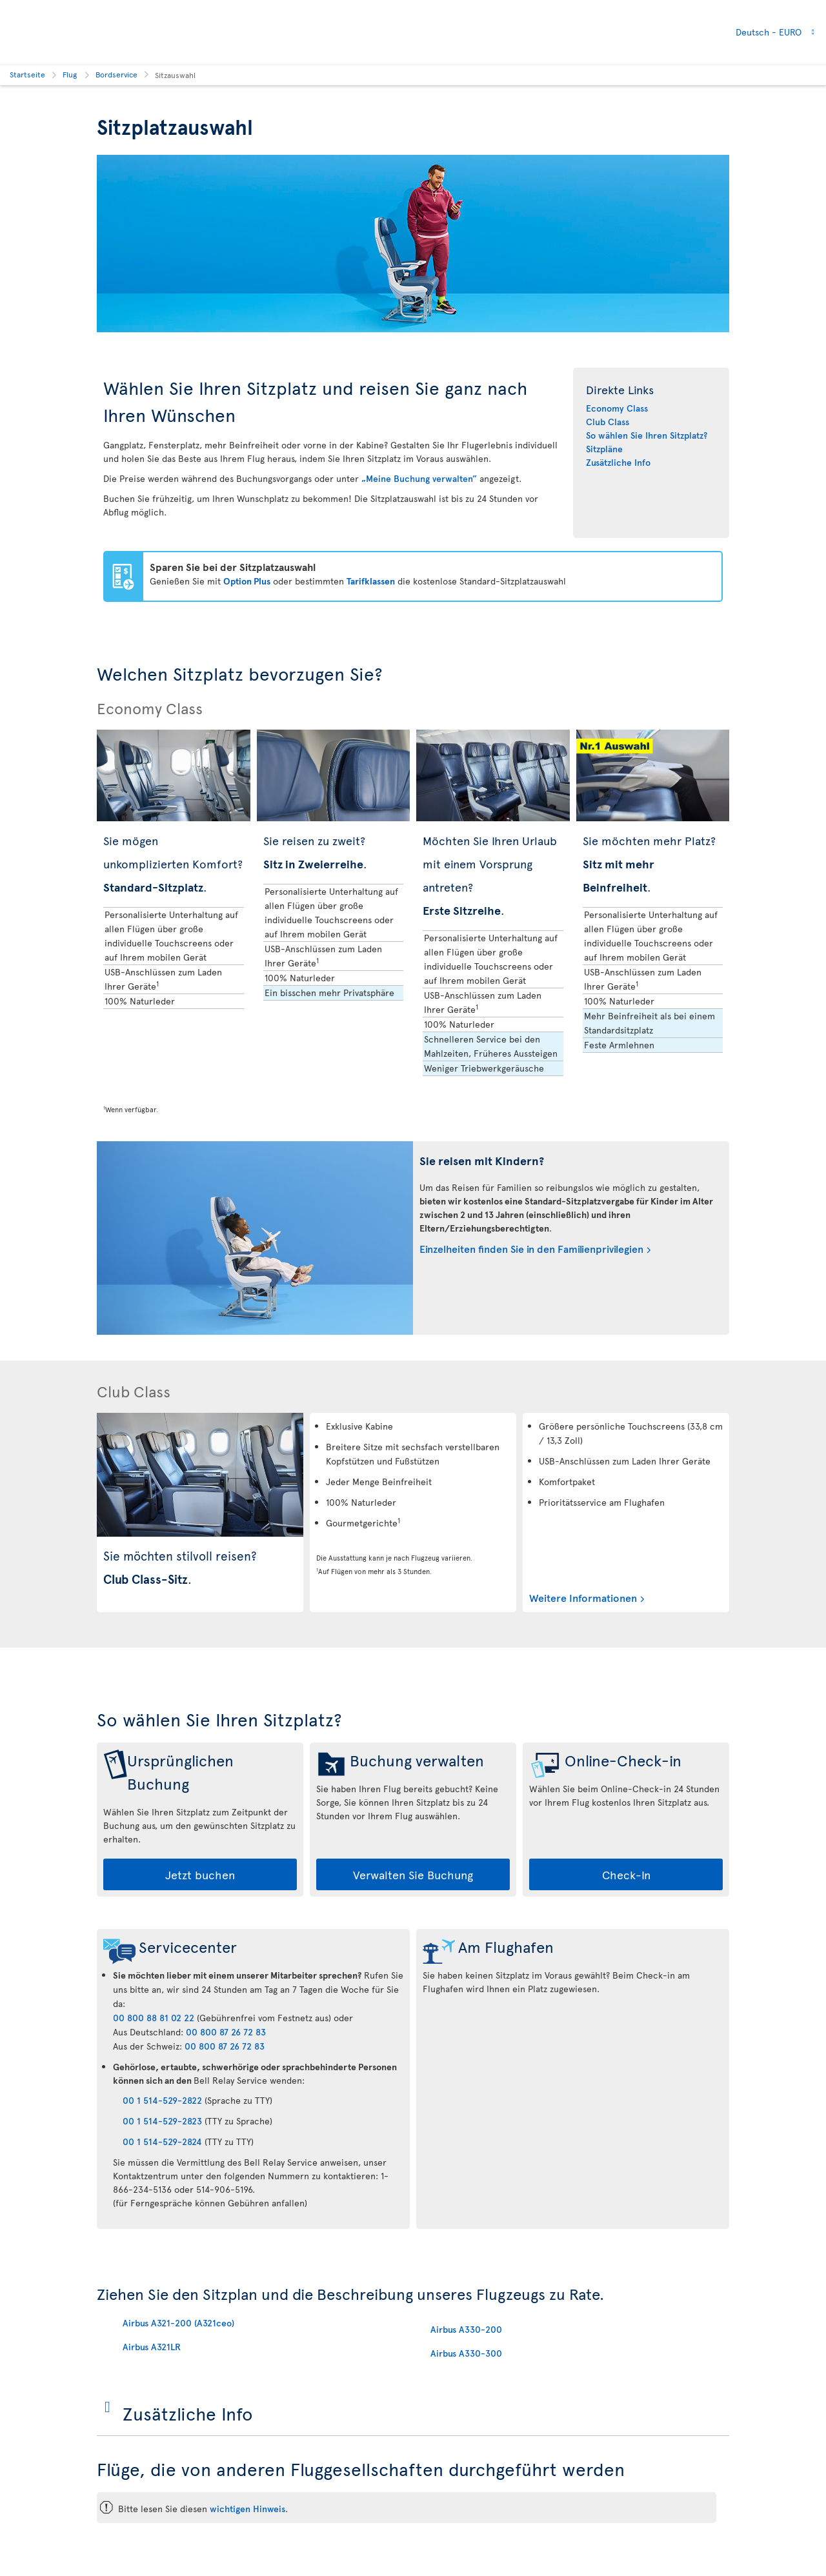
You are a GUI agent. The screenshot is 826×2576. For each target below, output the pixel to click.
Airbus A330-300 (466, 2353)
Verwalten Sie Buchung (413, 1874)
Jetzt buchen (200, 1874)
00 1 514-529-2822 (162, 2100)
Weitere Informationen (583, 1597)
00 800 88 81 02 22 (153, 2018)
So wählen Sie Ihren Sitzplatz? (646, 435)
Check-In (626, 1874)
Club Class (607, 421)
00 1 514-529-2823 (162, 2121)
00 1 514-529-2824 (162, 2141)
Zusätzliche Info (618, 462)
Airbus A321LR (152, 2347)
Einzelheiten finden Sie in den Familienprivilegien (531, 1248)
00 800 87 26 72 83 (226, 2032)
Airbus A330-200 (466, 2329)
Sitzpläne (604, 449)
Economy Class (617, 408)
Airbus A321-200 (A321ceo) (178, 2323)
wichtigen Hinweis (247, 2508)
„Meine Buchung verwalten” (419, 478)
